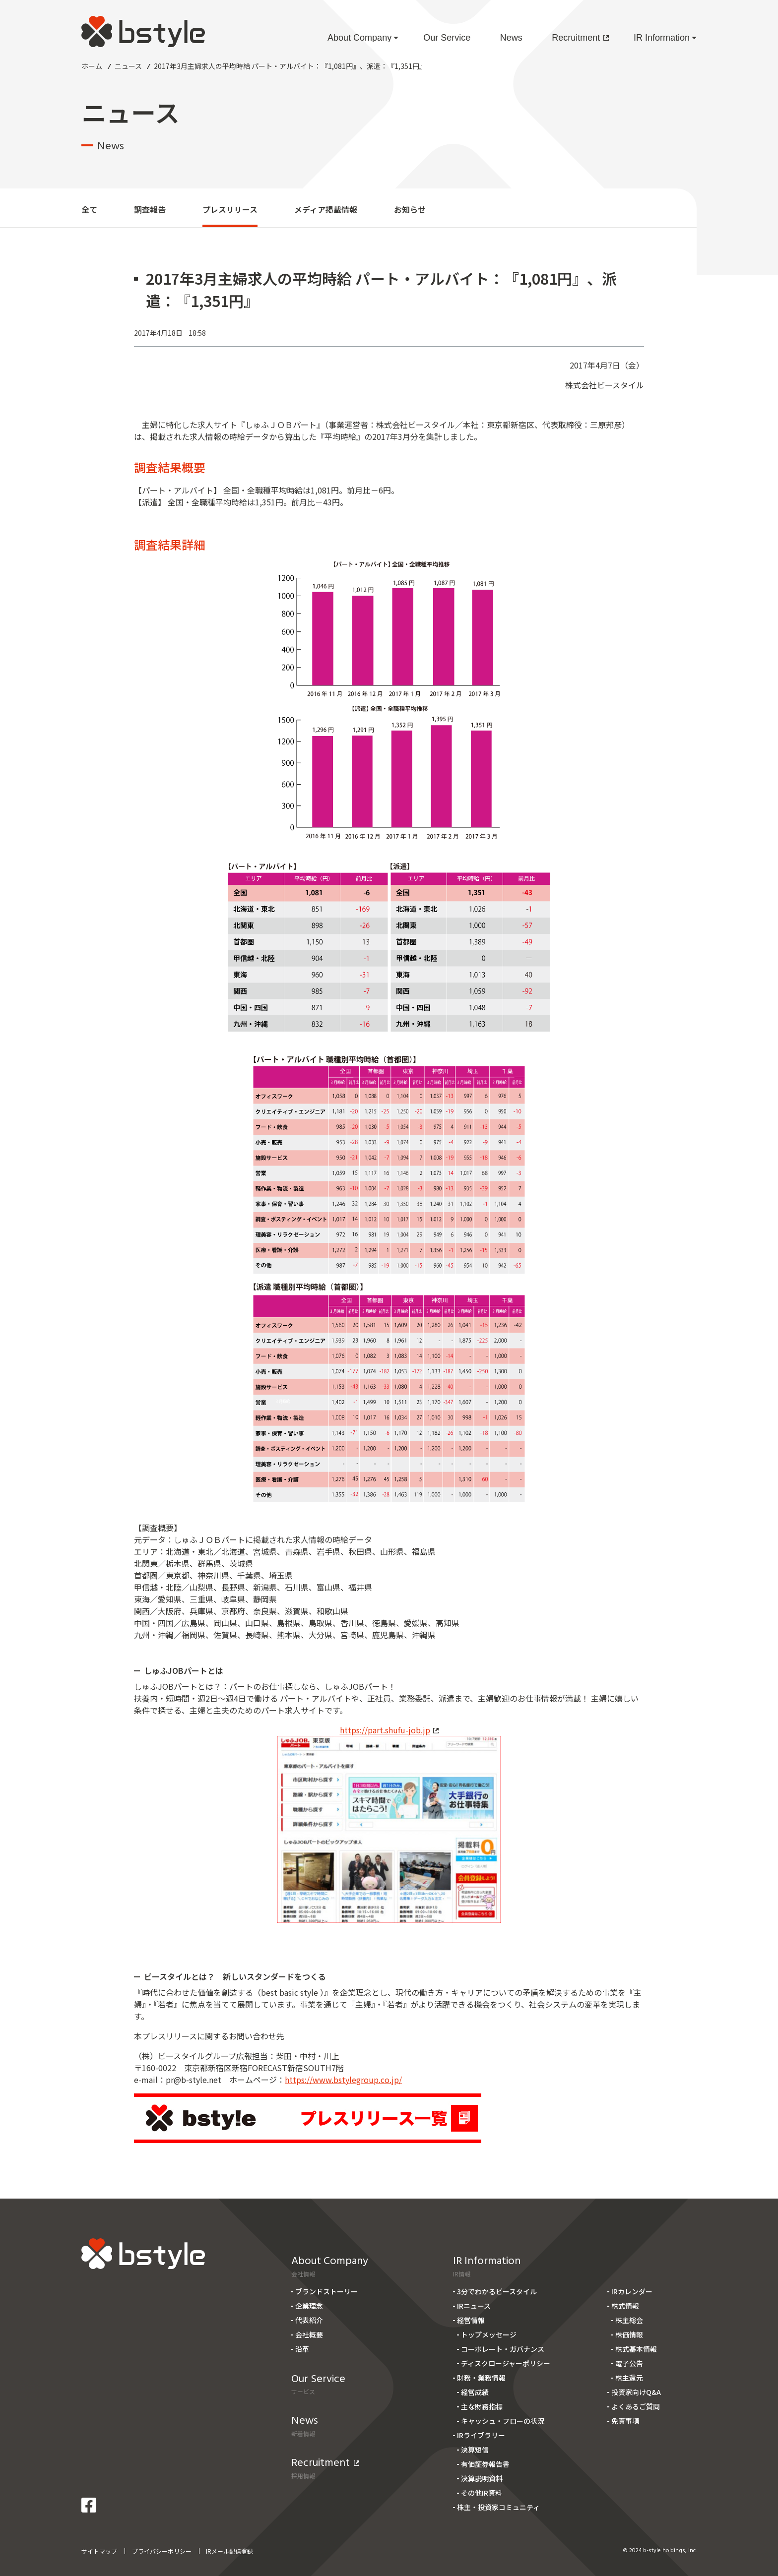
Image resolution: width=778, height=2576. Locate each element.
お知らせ (410, 209)
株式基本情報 (636, 2349)
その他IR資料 (481, 2493)
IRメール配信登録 (229, 2551)
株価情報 (629, 2334)
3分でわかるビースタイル (497, 2291)
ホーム (91, 66)
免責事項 (625, 2421)
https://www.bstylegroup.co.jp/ (343, 2079)
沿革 (302, 2349)
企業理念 (309, 2306)
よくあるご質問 (635, 2406)
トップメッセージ (489, 2334)
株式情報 (625, 2306)
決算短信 (475, 2449)
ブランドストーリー (326, 2291)
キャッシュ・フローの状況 (502, 2421)
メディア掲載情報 (325, 209)
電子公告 (629, 2363)
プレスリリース (230, 209)
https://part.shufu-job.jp (389, 1730)
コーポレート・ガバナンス (502, 2349)
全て (89, 209)
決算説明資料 (482, 2478)
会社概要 (309, 2334)
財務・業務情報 (481, 2378)
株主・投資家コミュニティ (498, 2507)
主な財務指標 (482, 2406)
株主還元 (629, 2378)
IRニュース (474, 2306)
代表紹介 (309, 2320)
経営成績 (475, 2392)
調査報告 (150, 209)
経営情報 (471, 2320)
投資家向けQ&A (636, 2392)
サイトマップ (99, 2551)
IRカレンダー (631, 2291)
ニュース (128, 66)
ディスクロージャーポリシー (505, 2363)
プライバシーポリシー (162, 2551)
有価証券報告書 (485, 2464)
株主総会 (629, 2320)
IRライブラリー (481, 2435)
